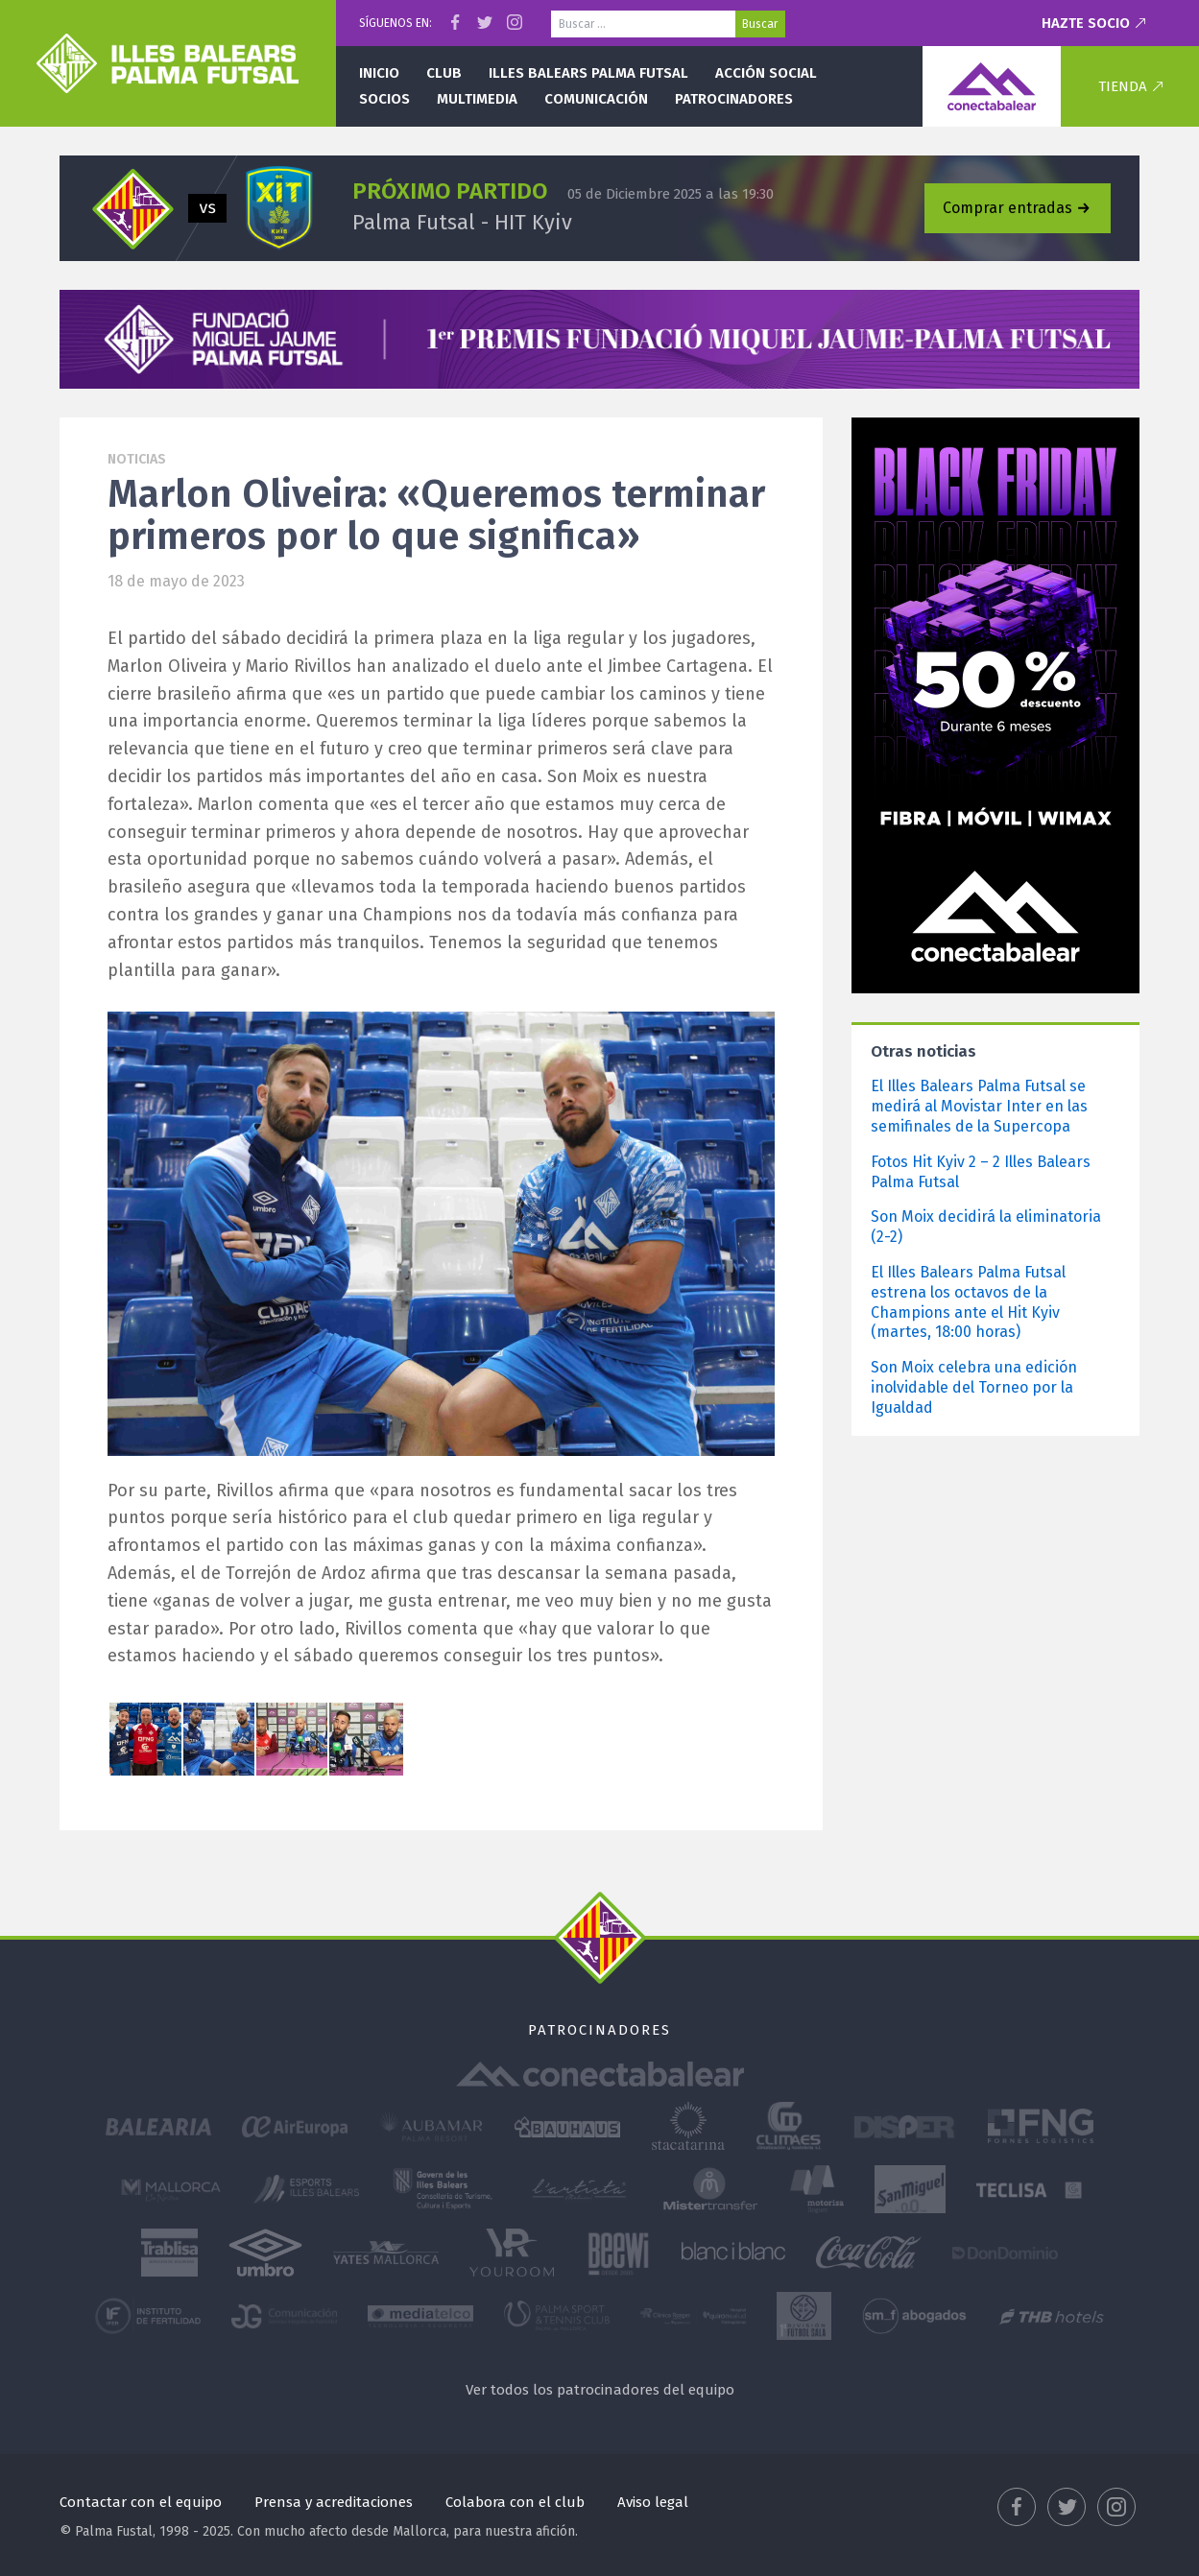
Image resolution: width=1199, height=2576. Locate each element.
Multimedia (477, 98)
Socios (384, 98)
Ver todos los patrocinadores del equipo (600, 2389)
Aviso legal (652, 2502)
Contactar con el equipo (141, 2502)
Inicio (379, 73)
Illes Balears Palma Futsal (588, 73)
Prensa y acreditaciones (333, 2502)
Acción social (766, 73)
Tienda (1122, 86)
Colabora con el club (515, 2502)
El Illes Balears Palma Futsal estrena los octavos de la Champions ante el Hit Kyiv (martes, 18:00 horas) (968, 1302)
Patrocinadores (734, 98)
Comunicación (596, 98)
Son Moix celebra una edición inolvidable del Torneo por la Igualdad (974, 1387)
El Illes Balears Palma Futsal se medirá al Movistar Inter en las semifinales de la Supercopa (979, 1106)
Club (444, 73)
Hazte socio (1086, 23)
